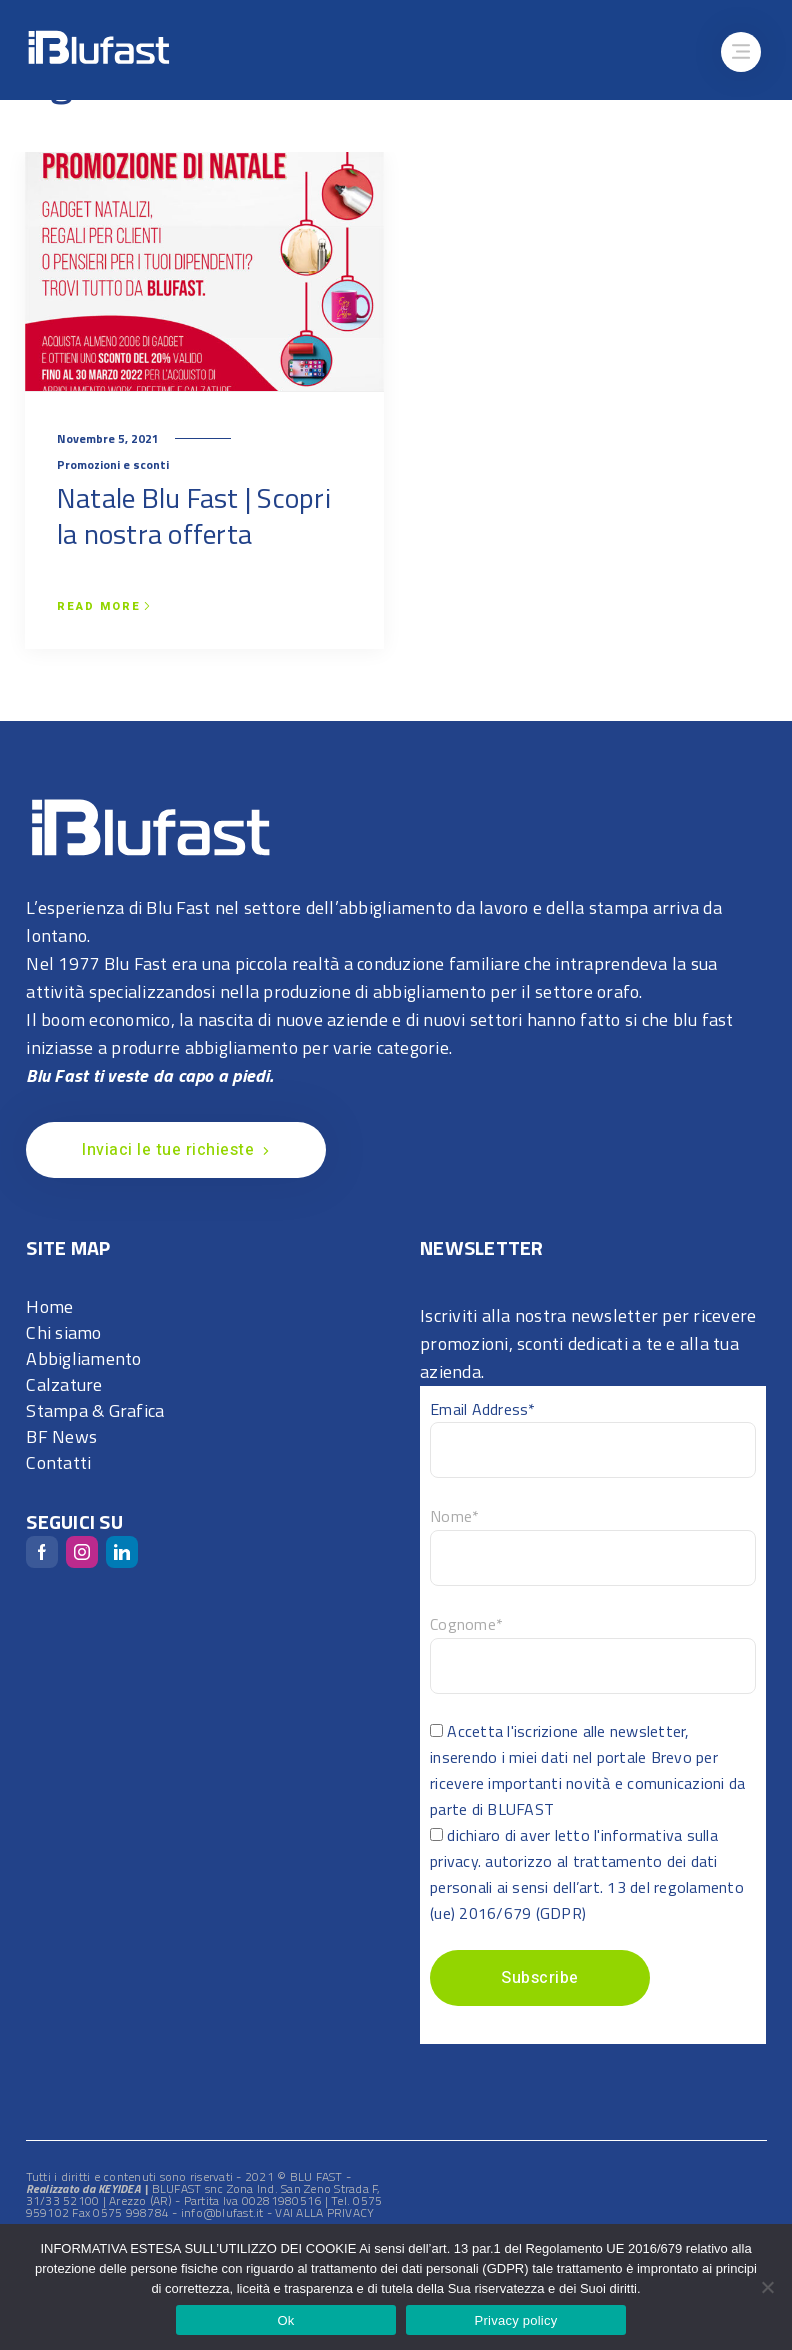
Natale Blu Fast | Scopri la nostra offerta (194, 515)
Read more (104, 607)
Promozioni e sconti (113, 464)
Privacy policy (516, 2320)
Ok (285, 2320)
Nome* (454, 1516)
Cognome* (466, 1624)
